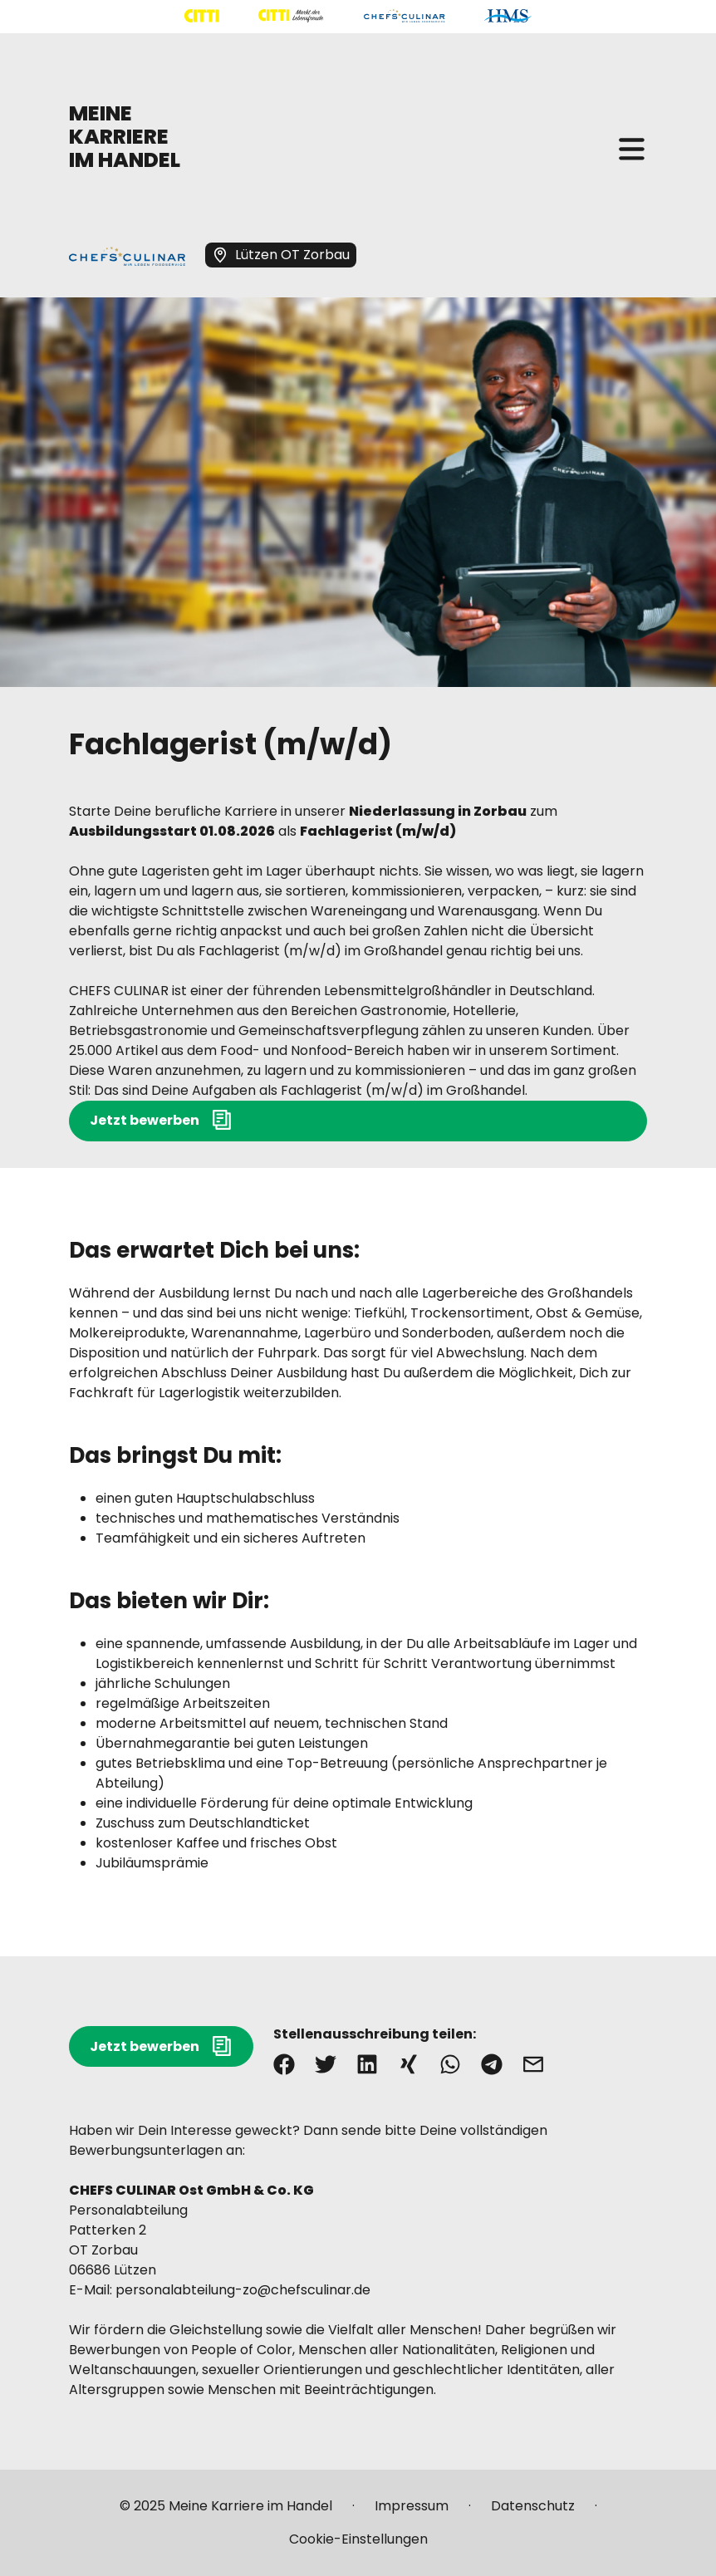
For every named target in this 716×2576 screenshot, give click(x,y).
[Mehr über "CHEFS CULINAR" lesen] (404, 16)
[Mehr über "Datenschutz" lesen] (533, 2512)
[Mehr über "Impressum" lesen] (412, 2512)
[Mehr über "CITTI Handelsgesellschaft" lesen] (201, 16)
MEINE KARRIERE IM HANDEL (124, 136)
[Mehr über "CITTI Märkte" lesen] (290, 16)
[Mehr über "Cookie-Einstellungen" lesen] (358, 2539)
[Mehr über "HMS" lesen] (508, 16)
